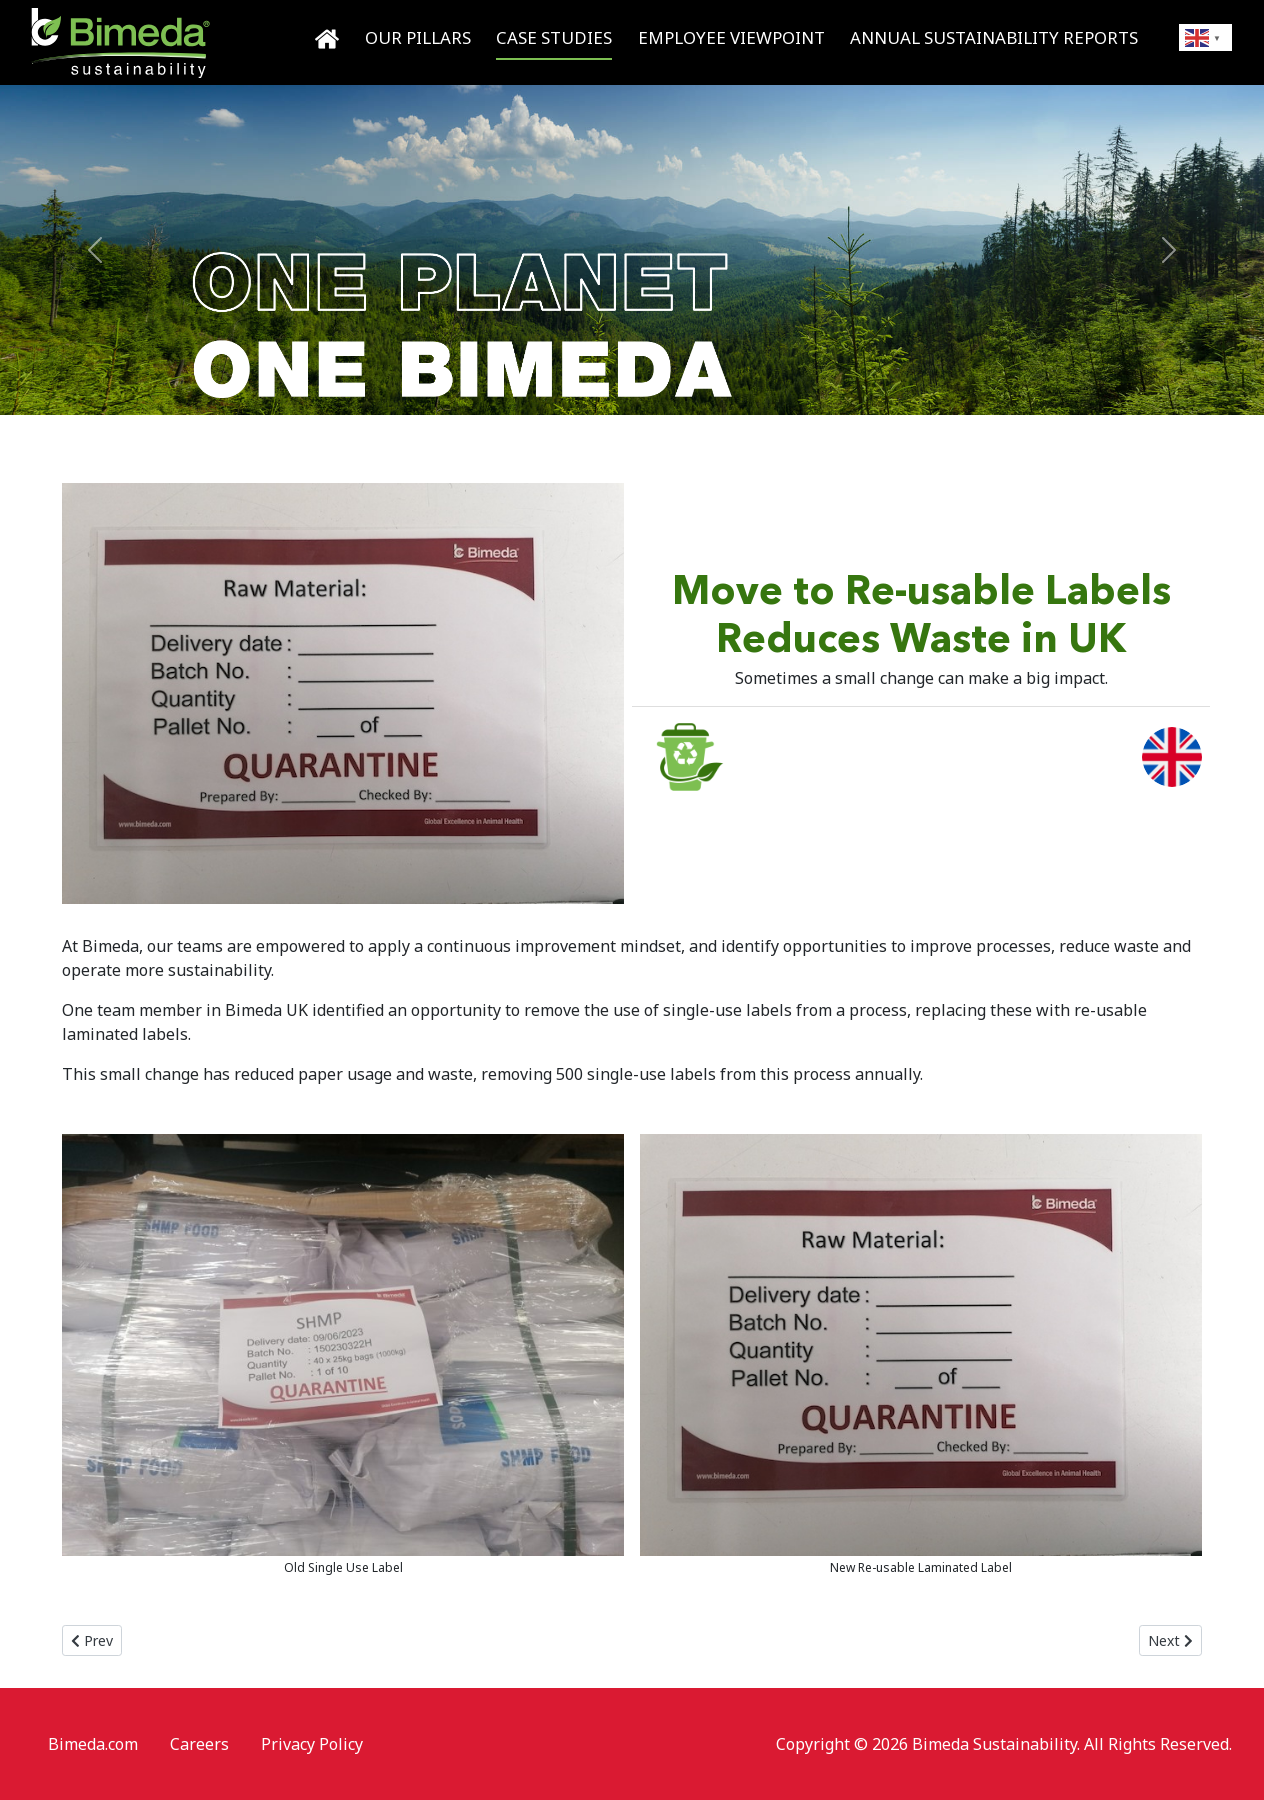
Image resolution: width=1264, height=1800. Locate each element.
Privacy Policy (312, 1744)
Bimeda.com (93, 1744)
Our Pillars (418, 37)
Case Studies (554, 37)
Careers (199, 1744)
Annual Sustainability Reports (994, 37)
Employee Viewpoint (731, 37)
